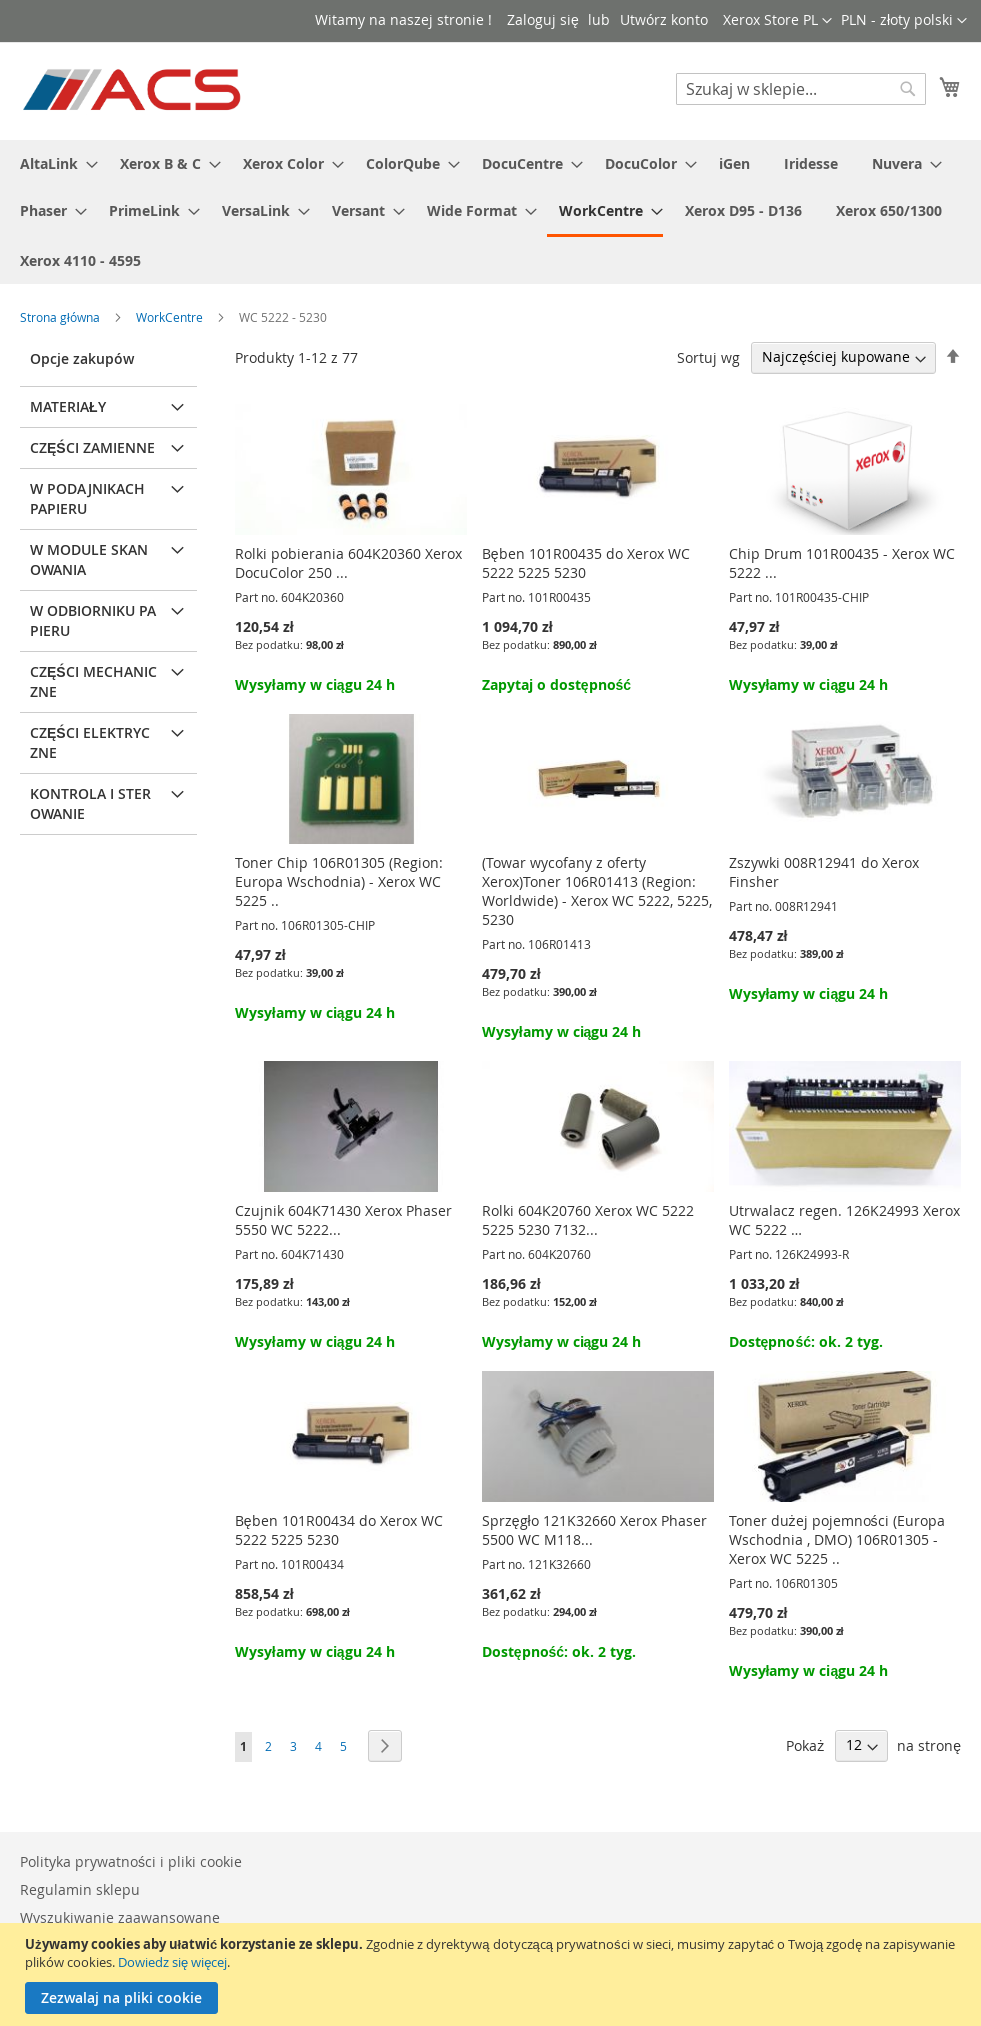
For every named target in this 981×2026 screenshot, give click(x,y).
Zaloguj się (543, 19)
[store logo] (133, 90)
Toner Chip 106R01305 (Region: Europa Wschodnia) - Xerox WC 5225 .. (339, 881)
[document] (493, 1974)
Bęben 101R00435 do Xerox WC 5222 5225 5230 (586, 563)
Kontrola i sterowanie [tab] (90, 803)
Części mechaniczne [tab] (93, 681)
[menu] (490, 212)
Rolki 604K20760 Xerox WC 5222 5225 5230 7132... (588, 1220)
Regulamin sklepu (80, 1889)
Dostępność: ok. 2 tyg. (806, 1341)
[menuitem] (53, 163)
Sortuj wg (708, 356)
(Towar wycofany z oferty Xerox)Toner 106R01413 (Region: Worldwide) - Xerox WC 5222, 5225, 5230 (597, 891)
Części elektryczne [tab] (90, 742)
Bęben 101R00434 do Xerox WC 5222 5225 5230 (339, 1530)
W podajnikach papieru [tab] (87, 498)
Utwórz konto (664, 19)
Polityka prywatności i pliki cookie (131, 1861)
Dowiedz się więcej (172, 1962)
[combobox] (801, 89)
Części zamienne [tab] (92, 447)
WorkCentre (171, 317)
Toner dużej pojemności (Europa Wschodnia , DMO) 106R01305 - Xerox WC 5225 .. (837, 1539)
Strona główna (61, 317)
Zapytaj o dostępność (556, 684)
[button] (904, 21)
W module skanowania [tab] (89, 559)
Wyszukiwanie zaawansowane (120, 1917)
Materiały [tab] (68, 406)
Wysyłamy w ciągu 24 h (315, 684)
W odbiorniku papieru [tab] (93, 620)
